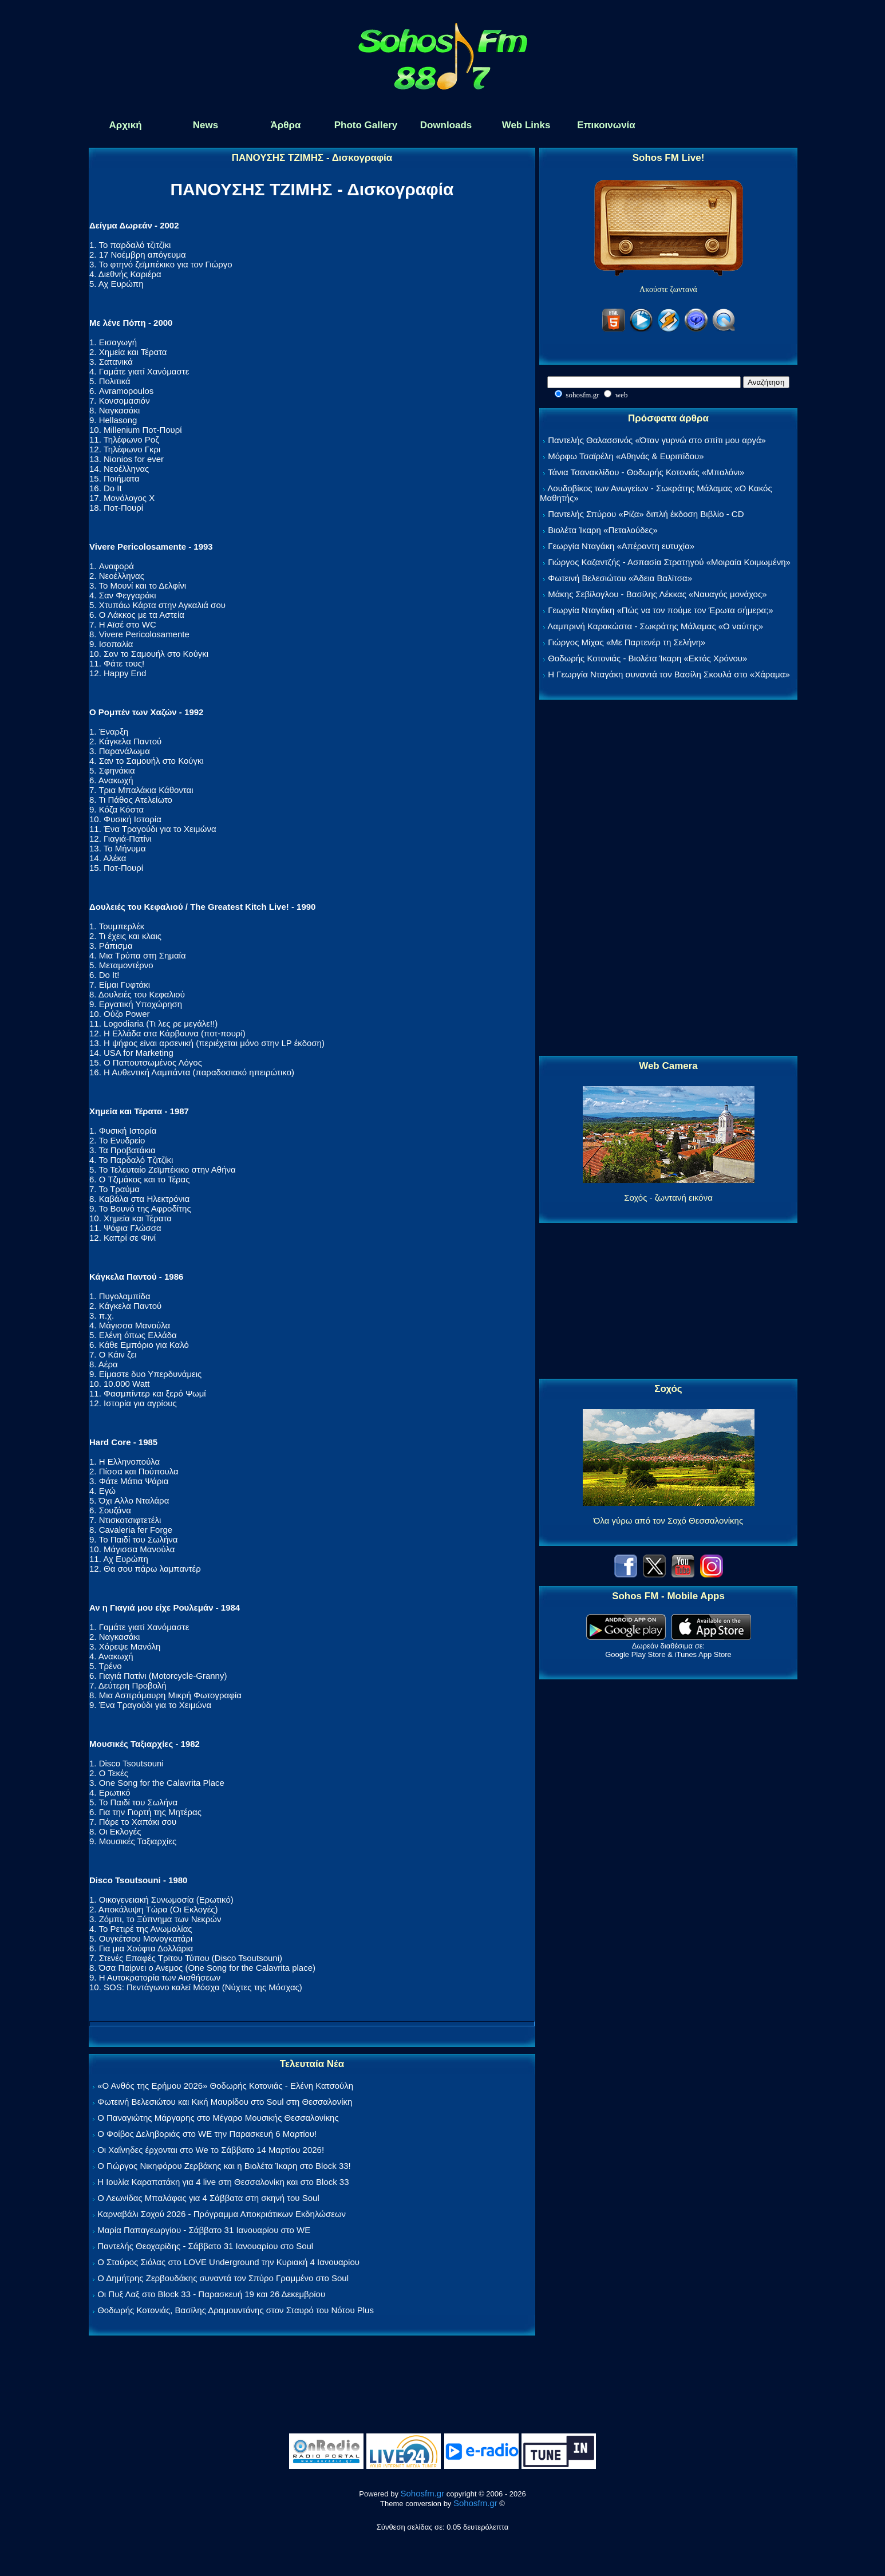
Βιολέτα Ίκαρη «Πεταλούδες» (603, 530)
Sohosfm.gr (423, 2493)
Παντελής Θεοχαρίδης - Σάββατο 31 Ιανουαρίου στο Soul (205, 2246)
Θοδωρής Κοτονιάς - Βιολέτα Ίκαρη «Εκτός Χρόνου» (647, 658)
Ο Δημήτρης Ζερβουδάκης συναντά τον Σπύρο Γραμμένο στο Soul (223, 2278)
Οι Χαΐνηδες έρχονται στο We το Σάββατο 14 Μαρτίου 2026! (210, 2150)
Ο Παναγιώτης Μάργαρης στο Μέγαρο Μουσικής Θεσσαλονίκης (217, 2118)
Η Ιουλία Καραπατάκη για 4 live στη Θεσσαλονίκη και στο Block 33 (223, 2182)
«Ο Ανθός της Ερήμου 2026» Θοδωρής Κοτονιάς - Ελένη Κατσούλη (225, 2085)
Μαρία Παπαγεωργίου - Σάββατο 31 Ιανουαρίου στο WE (203, 2230)
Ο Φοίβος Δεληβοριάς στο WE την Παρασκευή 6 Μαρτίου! (207, 2134)
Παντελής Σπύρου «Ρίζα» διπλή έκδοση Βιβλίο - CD (646, 514)
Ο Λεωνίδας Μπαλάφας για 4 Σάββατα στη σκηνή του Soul (208, 2198)
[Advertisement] (668, 878)
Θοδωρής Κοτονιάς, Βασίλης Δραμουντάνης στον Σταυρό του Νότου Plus (235, 2310)
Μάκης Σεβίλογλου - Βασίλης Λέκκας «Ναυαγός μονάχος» (657, 594)
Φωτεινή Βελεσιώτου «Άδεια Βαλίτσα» (620, 578)
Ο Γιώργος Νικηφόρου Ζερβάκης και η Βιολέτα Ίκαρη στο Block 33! (224, 2166)
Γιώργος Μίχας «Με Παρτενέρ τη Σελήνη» (626, 642)
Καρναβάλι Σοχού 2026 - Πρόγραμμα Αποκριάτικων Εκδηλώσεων (221, 2214)
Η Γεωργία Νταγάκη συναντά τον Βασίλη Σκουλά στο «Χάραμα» (669, 674)
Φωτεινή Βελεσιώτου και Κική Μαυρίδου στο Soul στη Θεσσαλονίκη (224, 2101)
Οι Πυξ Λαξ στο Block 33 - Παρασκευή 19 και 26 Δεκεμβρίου (211, 2294)
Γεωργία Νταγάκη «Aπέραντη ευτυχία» (621, 546)
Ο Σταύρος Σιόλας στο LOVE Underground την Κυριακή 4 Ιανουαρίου (228, 2262)
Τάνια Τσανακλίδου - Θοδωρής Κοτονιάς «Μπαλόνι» (646, 472)
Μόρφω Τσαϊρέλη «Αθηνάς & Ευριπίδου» (626, 456)
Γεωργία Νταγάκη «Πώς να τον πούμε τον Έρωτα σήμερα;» (660, 610)
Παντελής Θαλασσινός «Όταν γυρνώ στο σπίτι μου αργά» (657, 440)
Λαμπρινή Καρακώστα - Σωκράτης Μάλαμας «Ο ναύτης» (655, 626)
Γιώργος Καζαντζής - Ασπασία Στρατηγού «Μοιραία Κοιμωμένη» (669, 562)
